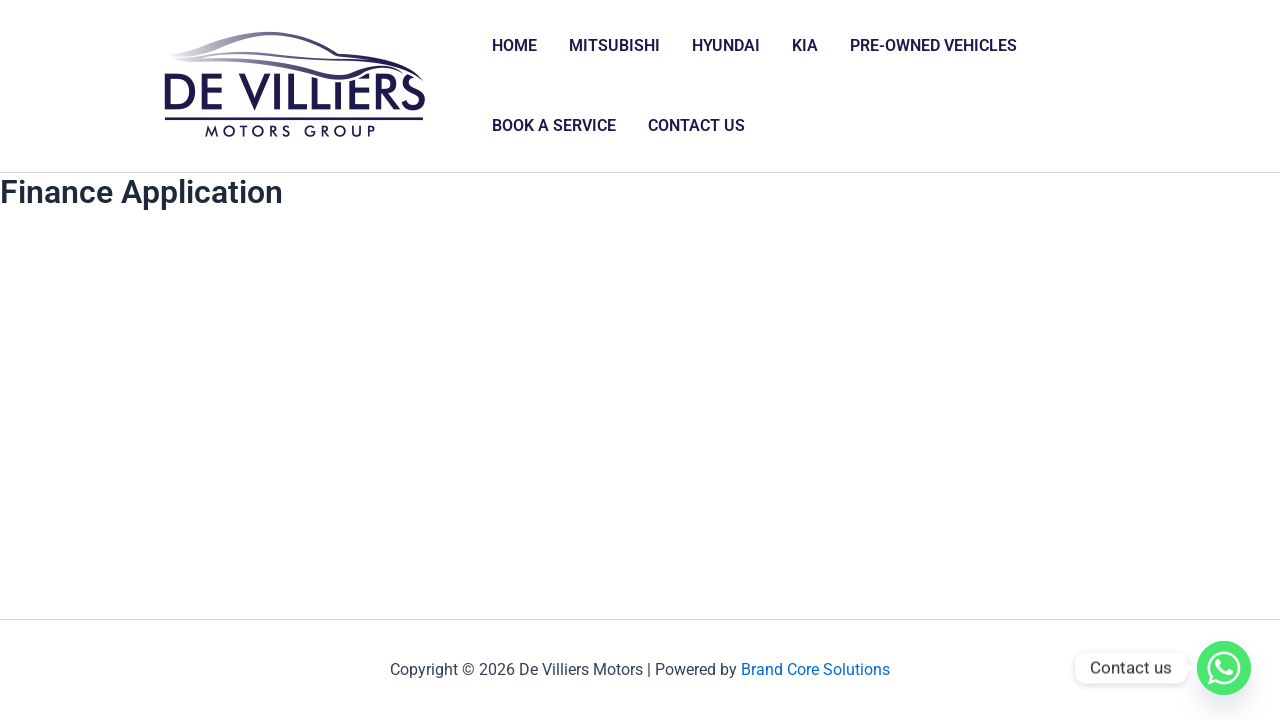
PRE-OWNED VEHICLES (933, 45)
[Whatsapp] (1224, 668)
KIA (805, 45)
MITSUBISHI (614, 45)
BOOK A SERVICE (554, 125)
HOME (514, 45)
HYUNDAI (726, 45)
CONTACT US (696, 125)
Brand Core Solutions (815, 669)
